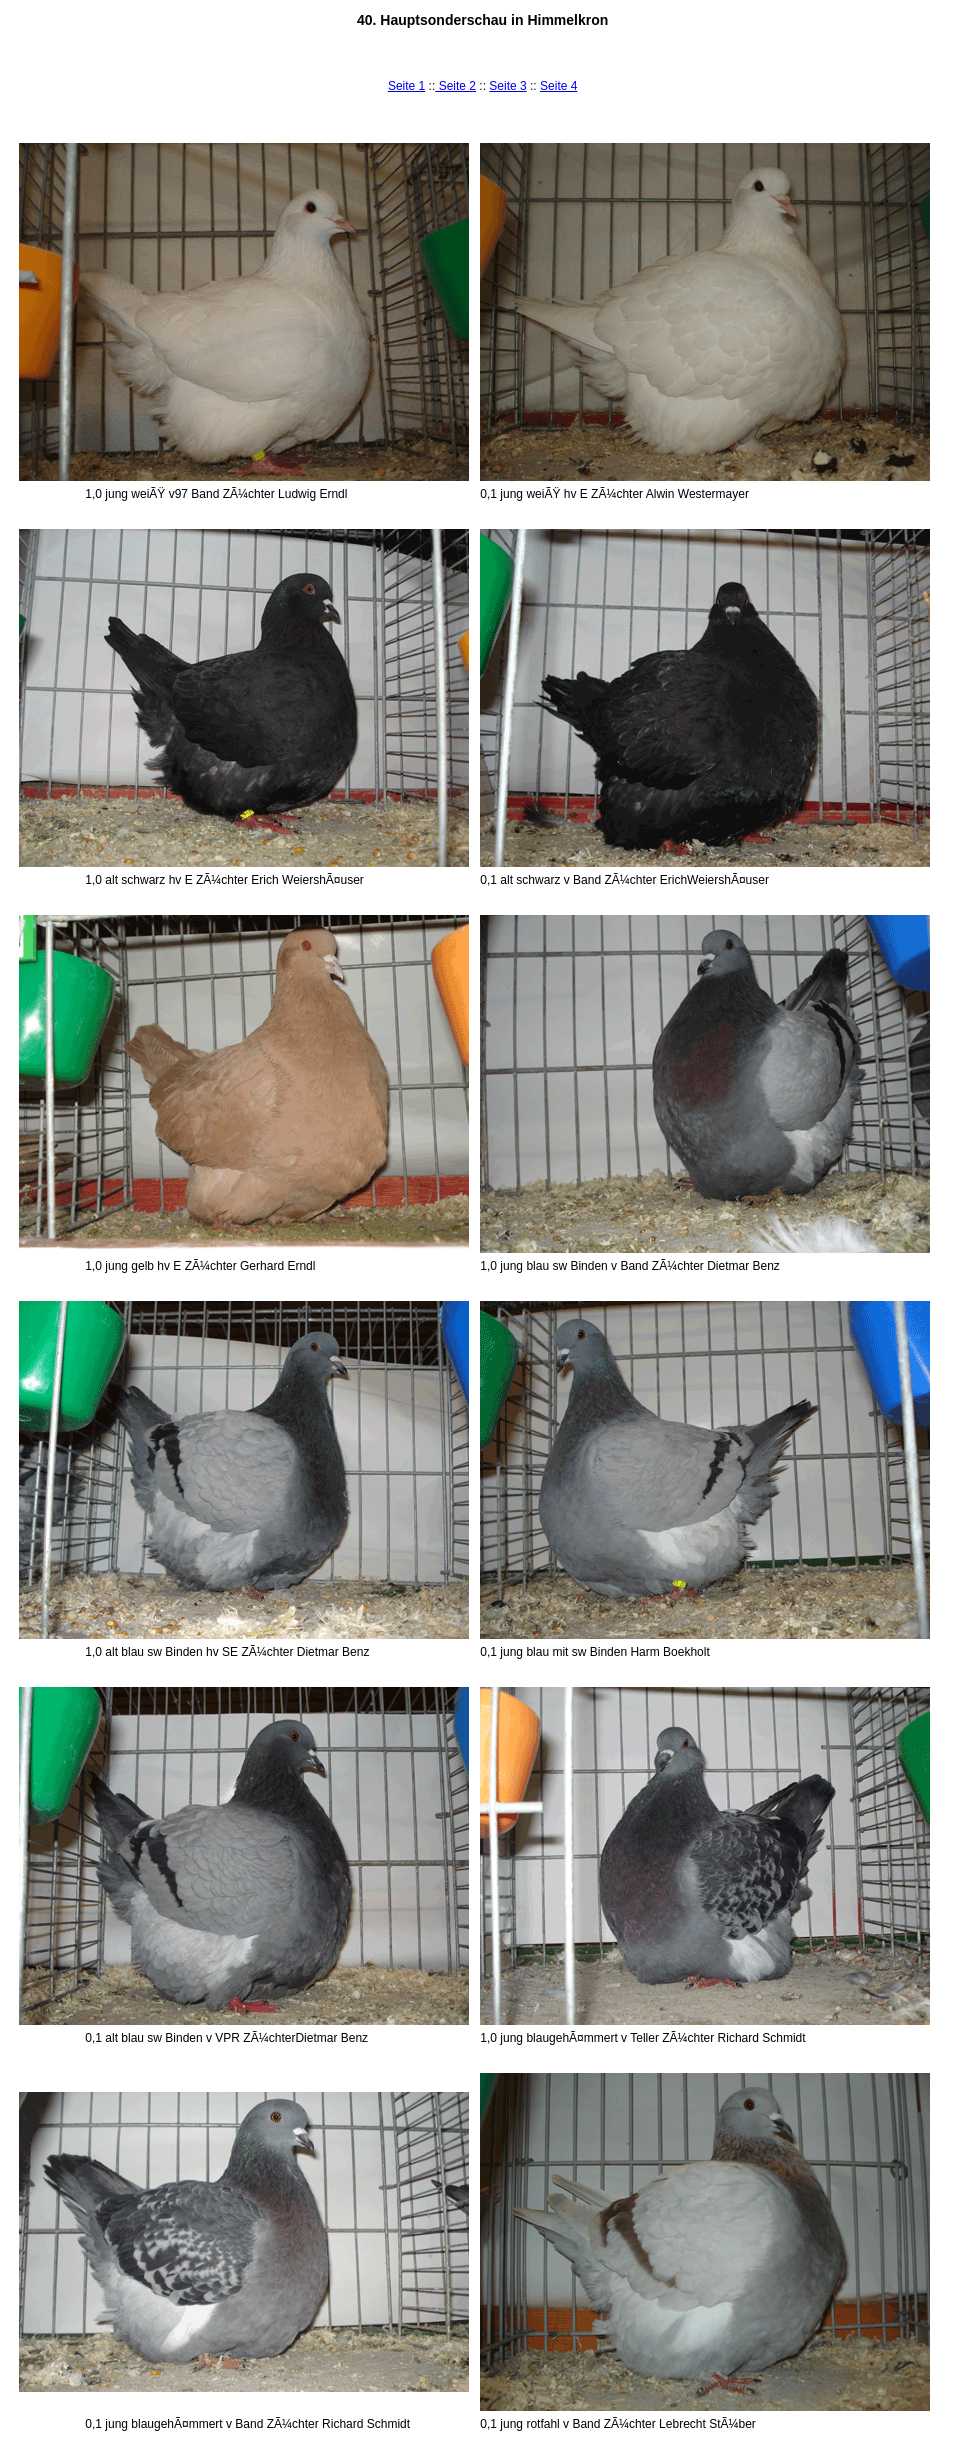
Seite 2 (455, 86)
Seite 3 (507, 86)
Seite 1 (406, 86)
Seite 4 (558, 86)
